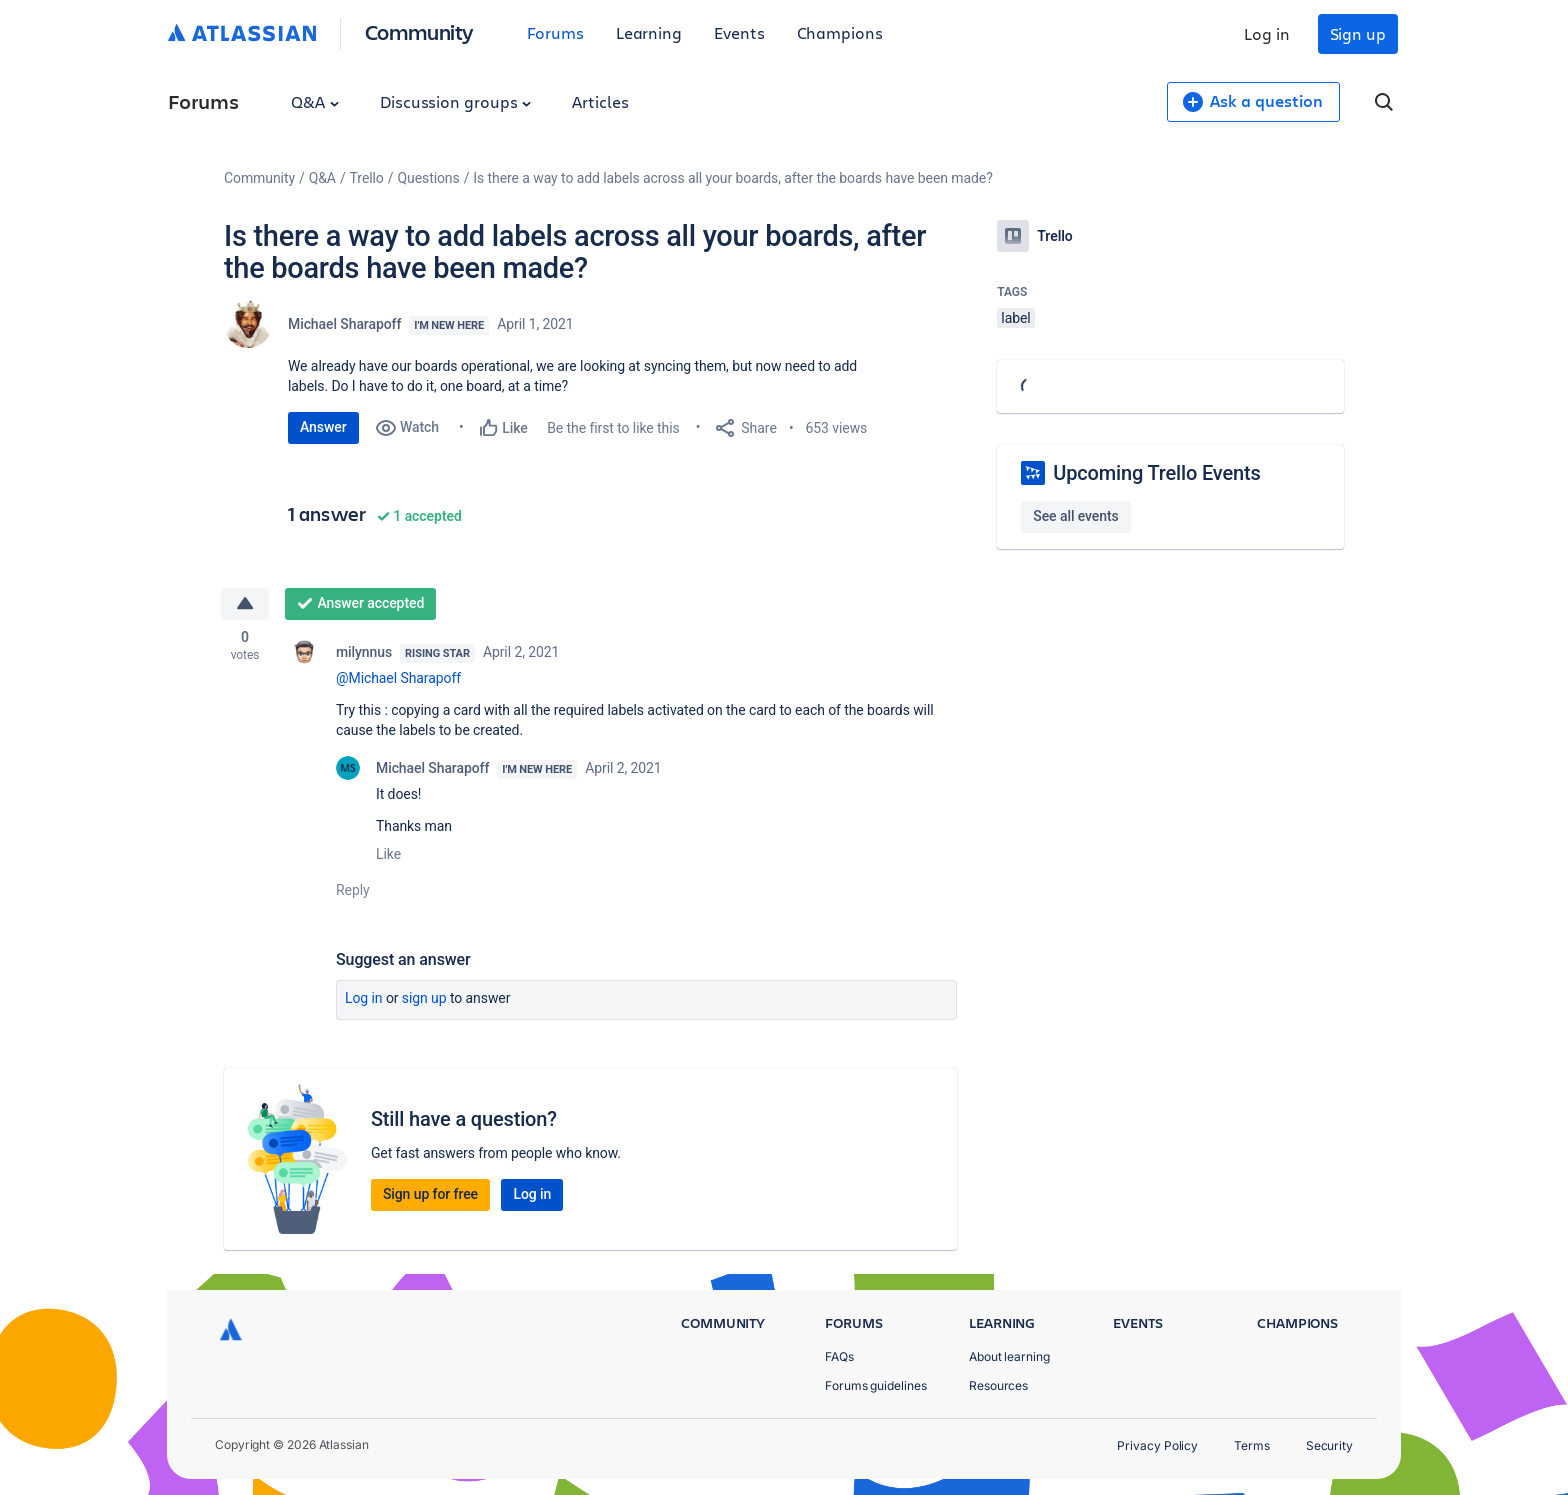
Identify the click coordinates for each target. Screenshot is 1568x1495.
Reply (353, 890)
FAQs (839, 1356)
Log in (1267, 33)
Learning (649, 32)
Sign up (1358, 33)
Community (419, 31)
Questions (428, 178)
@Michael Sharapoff (398, 678)
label (1015, 318)
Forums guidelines (876, 1385)
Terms (1252, 1445)
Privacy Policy (1157, 1445)
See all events (1075, 516)
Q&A (315, 101)
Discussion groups (456, 101)
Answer (323, 427)
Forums (555, 32)
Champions (840, 32)
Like (388, 854)
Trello (367, 178)
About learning (1009, 1356)
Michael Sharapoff (344, 324)
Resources (998, 1385)
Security (1329, 1445)
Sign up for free (430, 1194)
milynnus (364, 652)
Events (739, 32)
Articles (600, 101)
